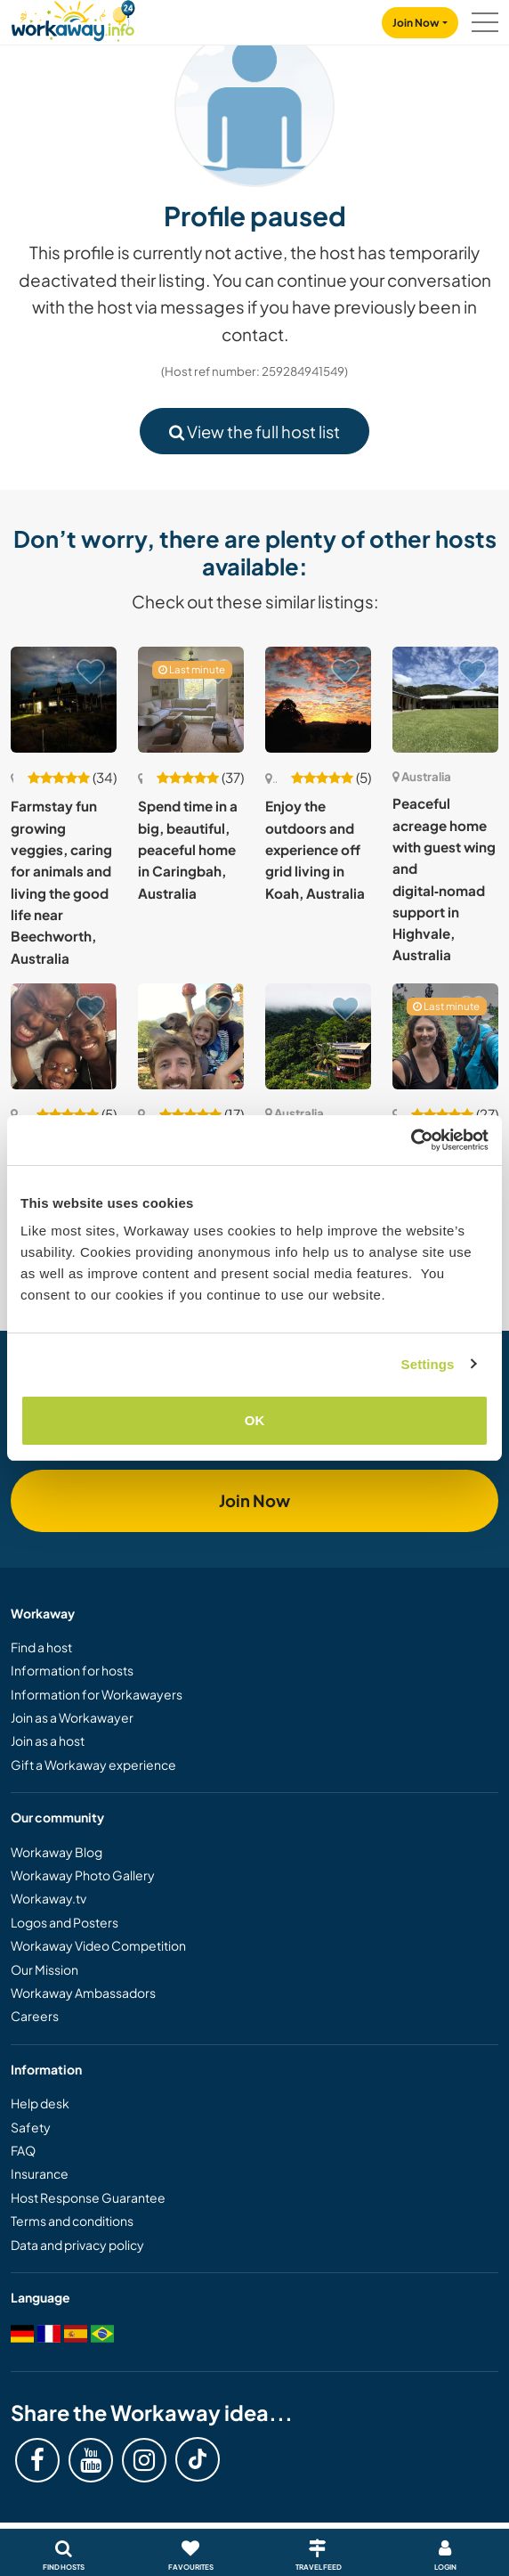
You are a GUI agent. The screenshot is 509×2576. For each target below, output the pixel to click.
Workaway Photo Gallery (83, 1875)
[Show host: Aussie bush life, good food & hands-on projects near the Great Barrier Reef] (445, 1036)
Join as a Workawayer (72, 1717)
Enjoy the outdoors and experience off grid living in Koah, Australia (315, 849)
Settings (428, 1364)
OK (255, 1420)
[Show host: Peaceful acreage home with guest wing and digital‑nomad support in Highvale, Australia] (445, 700)
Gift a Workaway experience (93, 1765)
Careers (35, 2016)
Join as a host (48, 1740)
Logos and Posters (64, 1922)
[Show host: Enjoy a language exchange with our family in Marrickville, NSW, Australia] (64, 1036)
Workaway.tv (48, 1898)
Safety (31, 2127)
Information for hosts (72, 1670)
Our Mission (44, 1969)
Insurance (40, 2173)
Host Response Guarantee (88, 2197)
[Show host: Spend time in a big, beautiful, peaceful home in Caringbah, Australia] (191, 700)
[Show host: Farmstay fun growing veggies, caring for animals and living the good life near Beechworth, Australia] (64, 700)
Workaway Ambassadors (83, 1993)
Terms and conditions (72, 2221)
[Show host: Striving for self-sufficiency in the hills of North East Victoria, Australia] (191, 1036)
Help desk (40, 2103)
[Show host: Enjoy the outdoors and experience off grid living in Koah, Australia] (318, 700)
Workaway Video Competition (98, 1945)
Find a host (41, 1647)
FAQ (23, 2150)
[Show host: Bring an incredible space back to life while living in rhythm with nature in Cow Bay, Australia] (318, 1036)
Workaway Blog (56, 1852)
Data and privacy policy (77, 2245)
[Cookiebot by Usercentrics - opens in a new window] (411, 1140)
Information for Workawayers (96, 1694)
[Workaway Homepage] (73, 18)
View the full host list (254, 431)
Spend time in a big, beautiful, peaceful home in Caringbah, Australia (188, 849)
